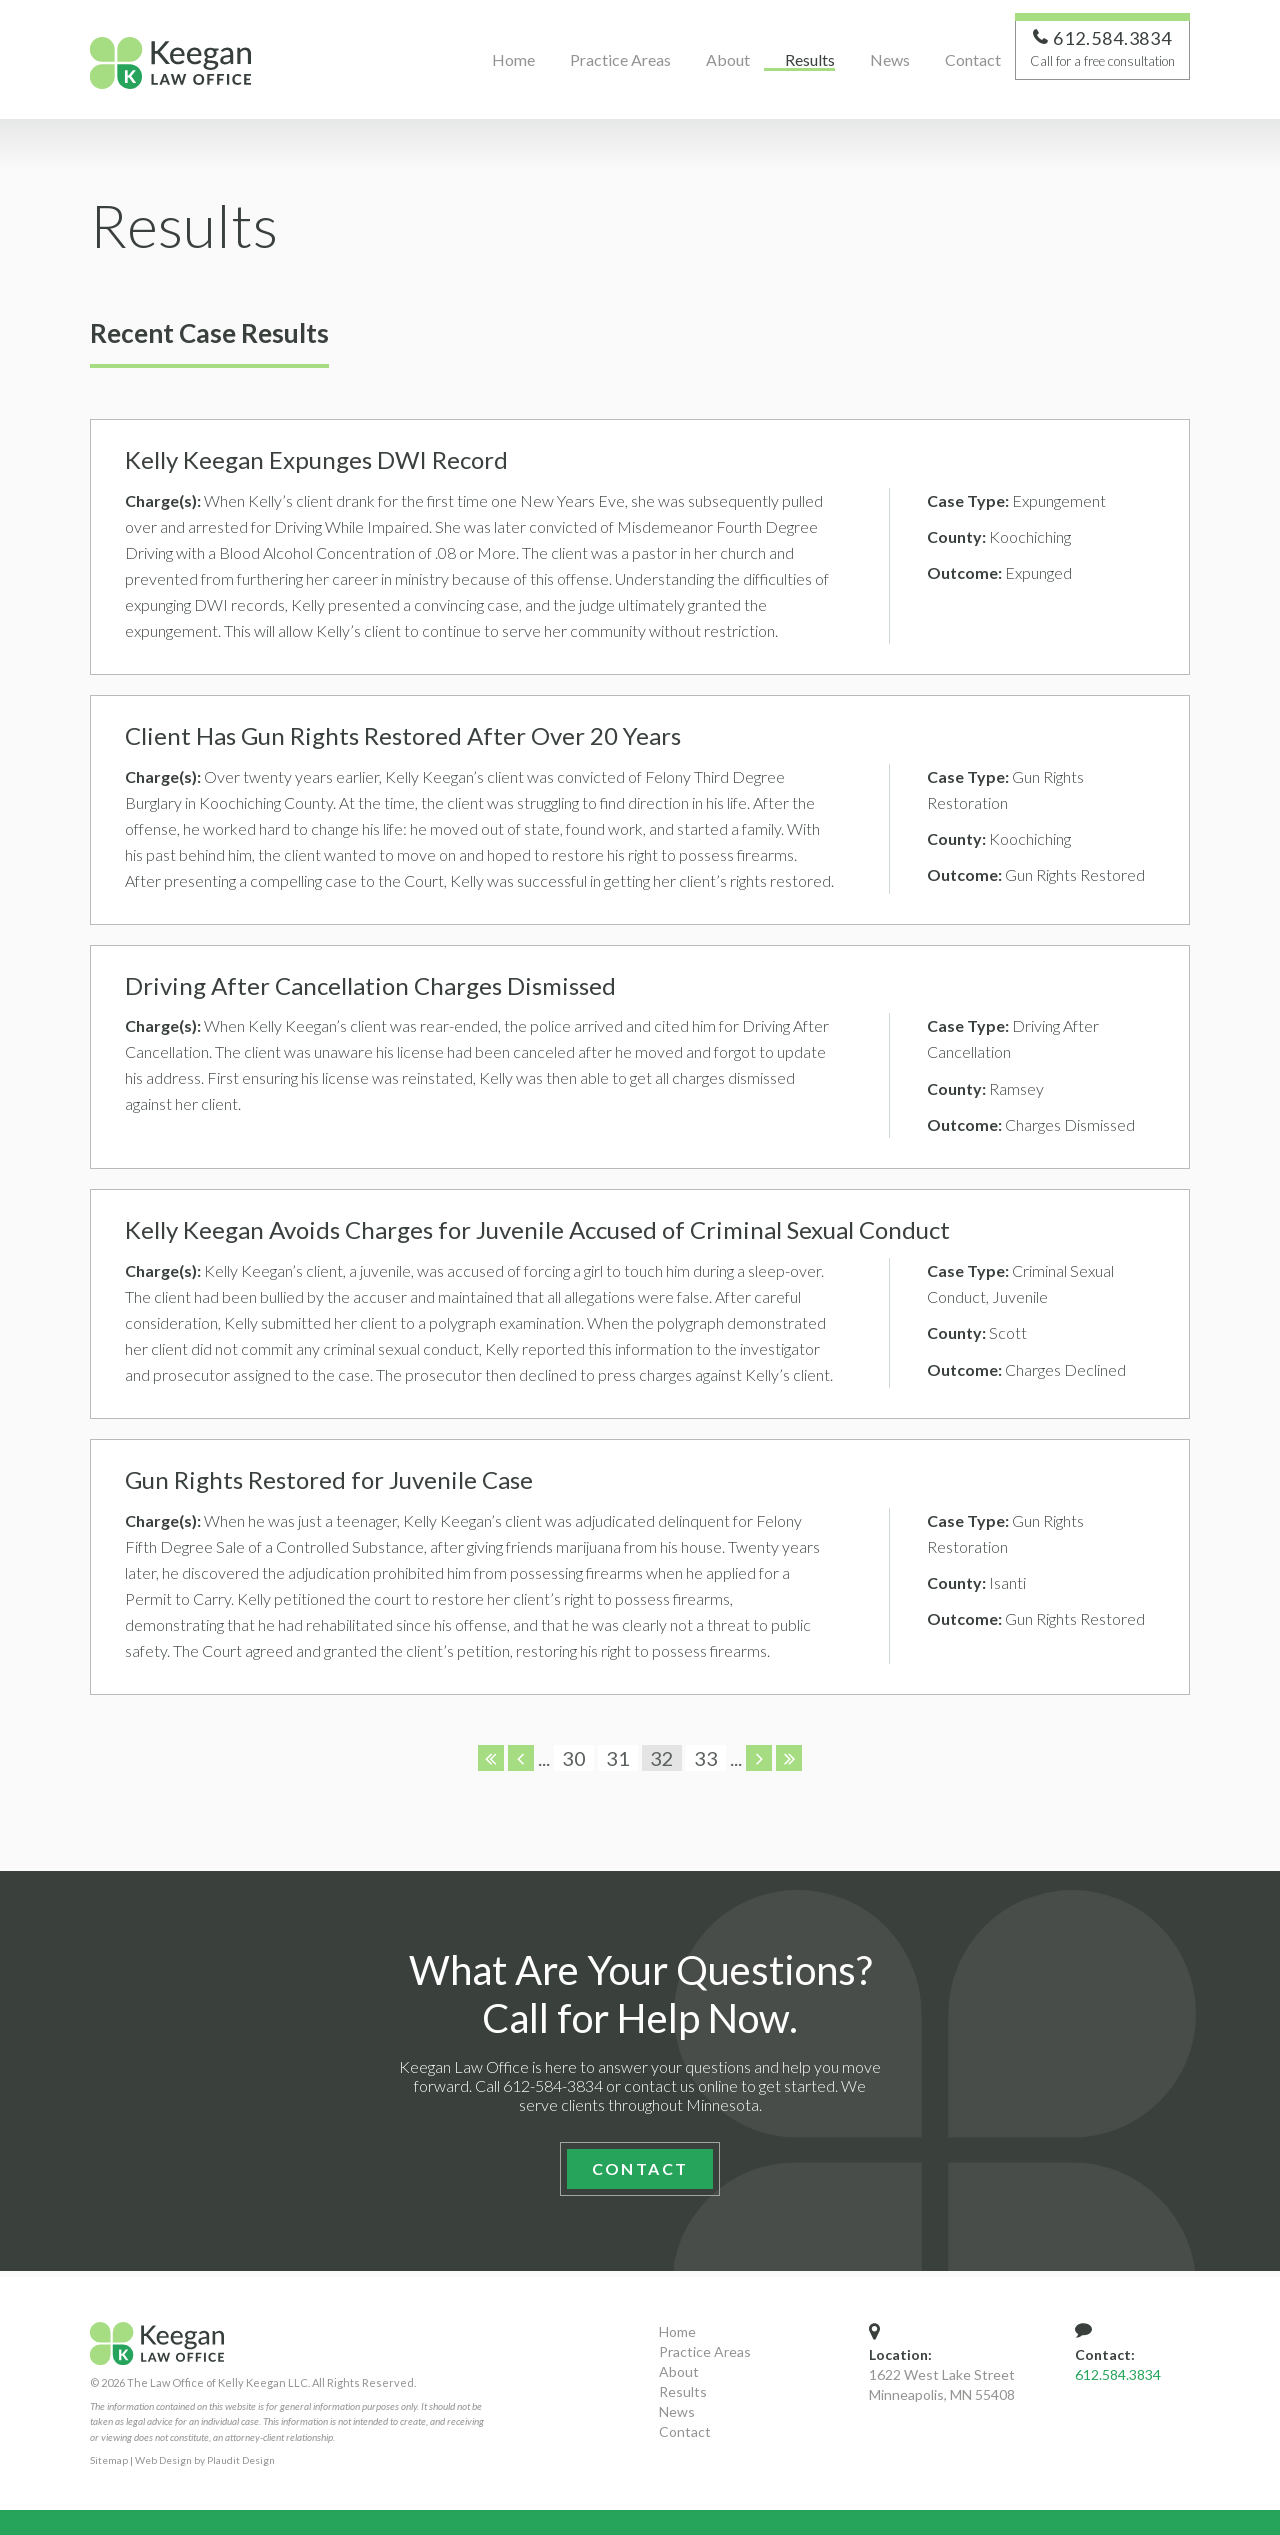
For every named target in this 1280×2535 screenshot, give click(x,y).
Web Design (163, 2460)
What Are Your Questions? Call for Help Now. (640, 2000)
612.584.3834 (1118, 2374)
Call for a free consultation (1102, 66)
